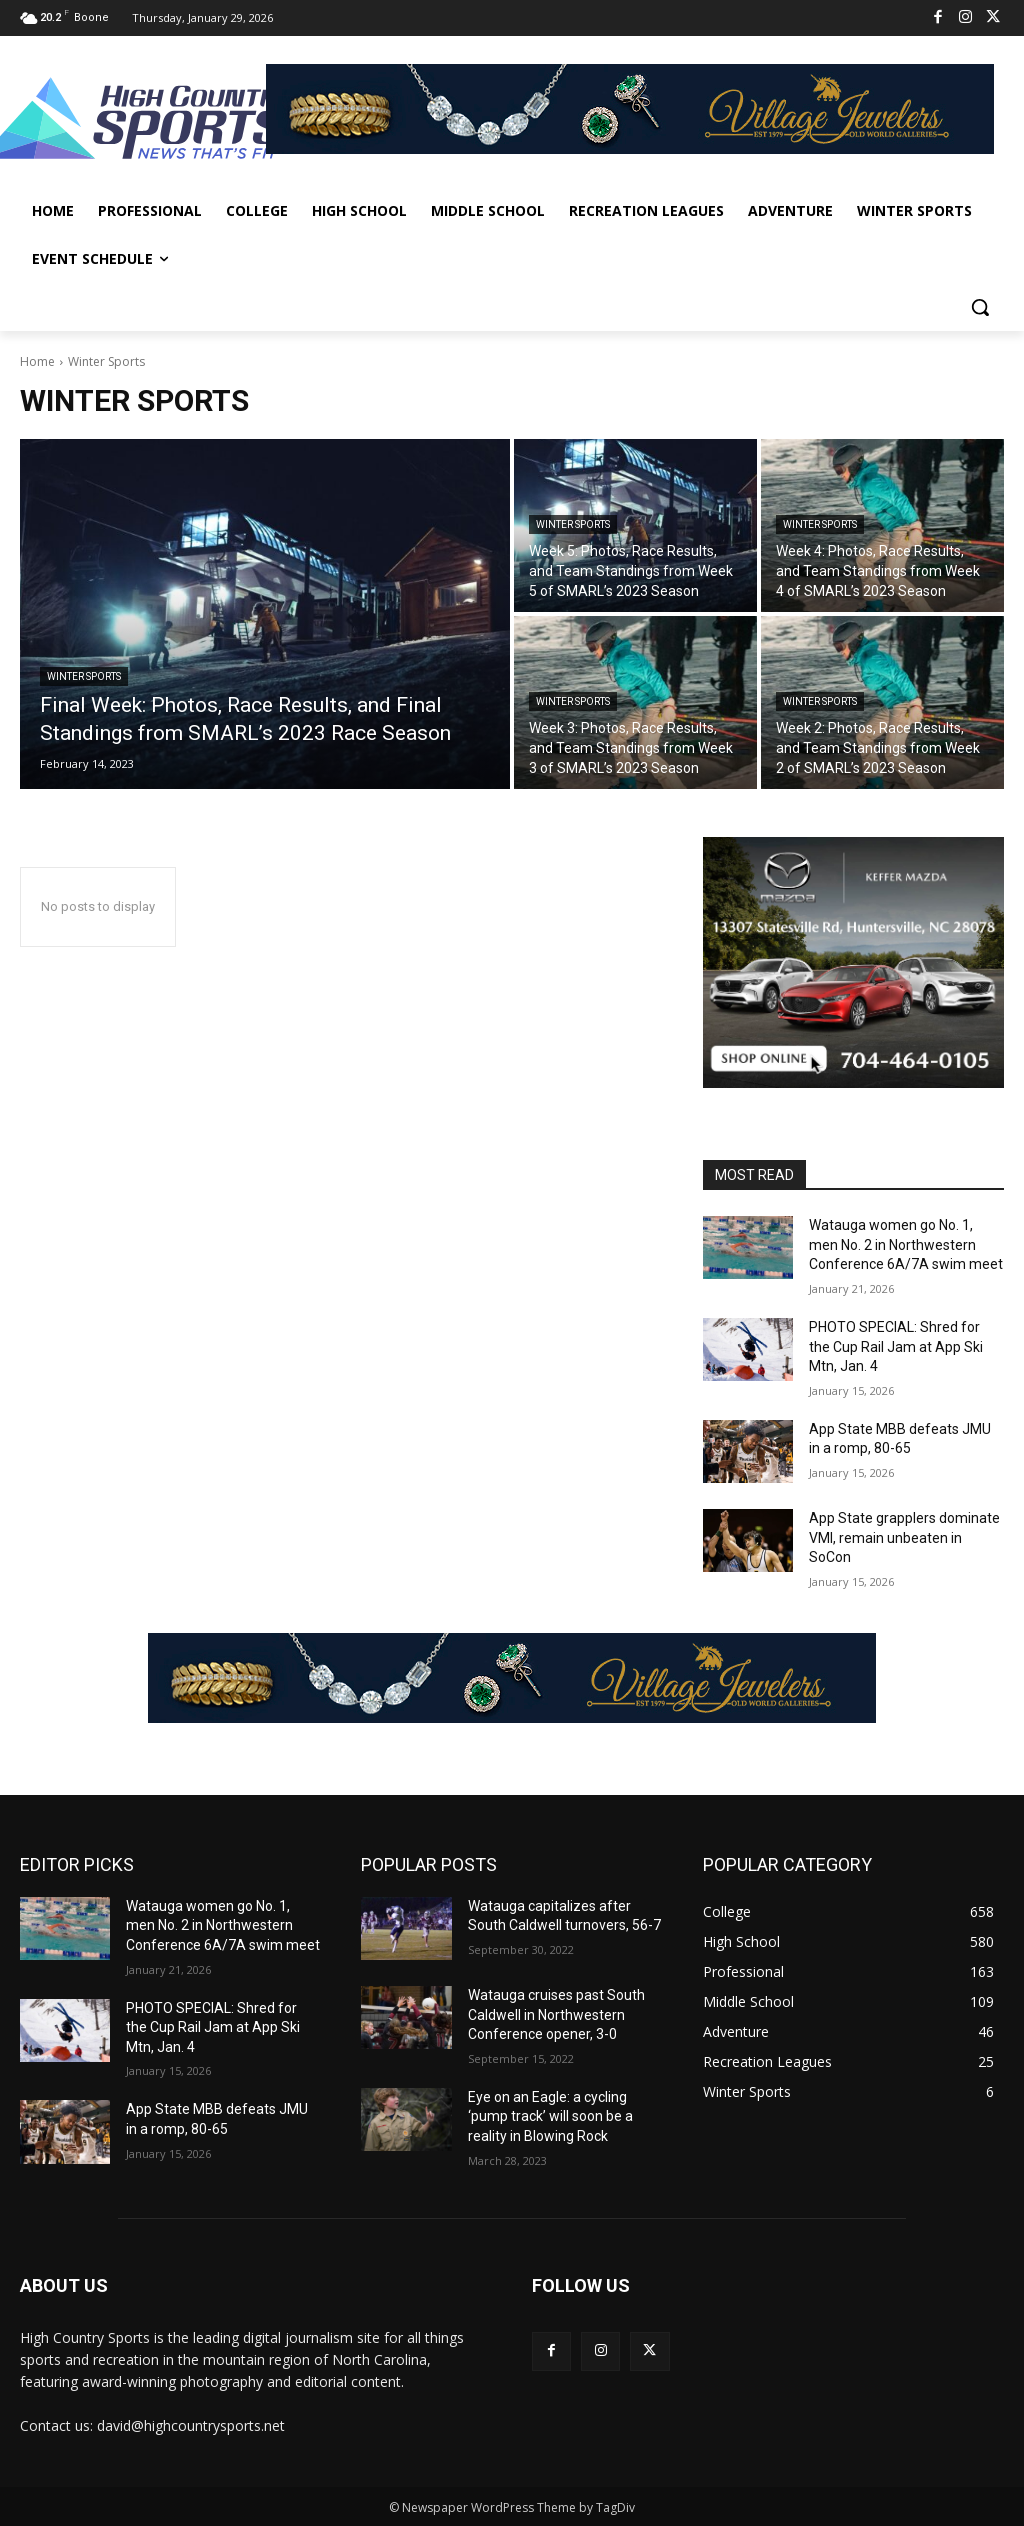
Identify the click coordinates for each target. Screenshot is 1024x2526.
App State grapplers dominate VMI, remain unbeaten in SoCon (904, 1537)
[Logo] (138, 121)
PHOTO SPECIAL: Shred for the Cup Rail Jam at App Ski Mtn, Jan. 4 (896, 1346)
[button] (980, 307)
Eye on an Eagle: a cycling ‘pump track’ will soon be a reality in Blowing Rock (550, 2116)
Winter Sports (84, 676)
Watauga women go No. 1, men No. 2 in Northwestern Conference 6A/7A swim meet (906, 1244)
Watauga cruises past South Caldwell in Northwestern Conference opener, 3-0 (556, 2014)
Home (37, 361)
